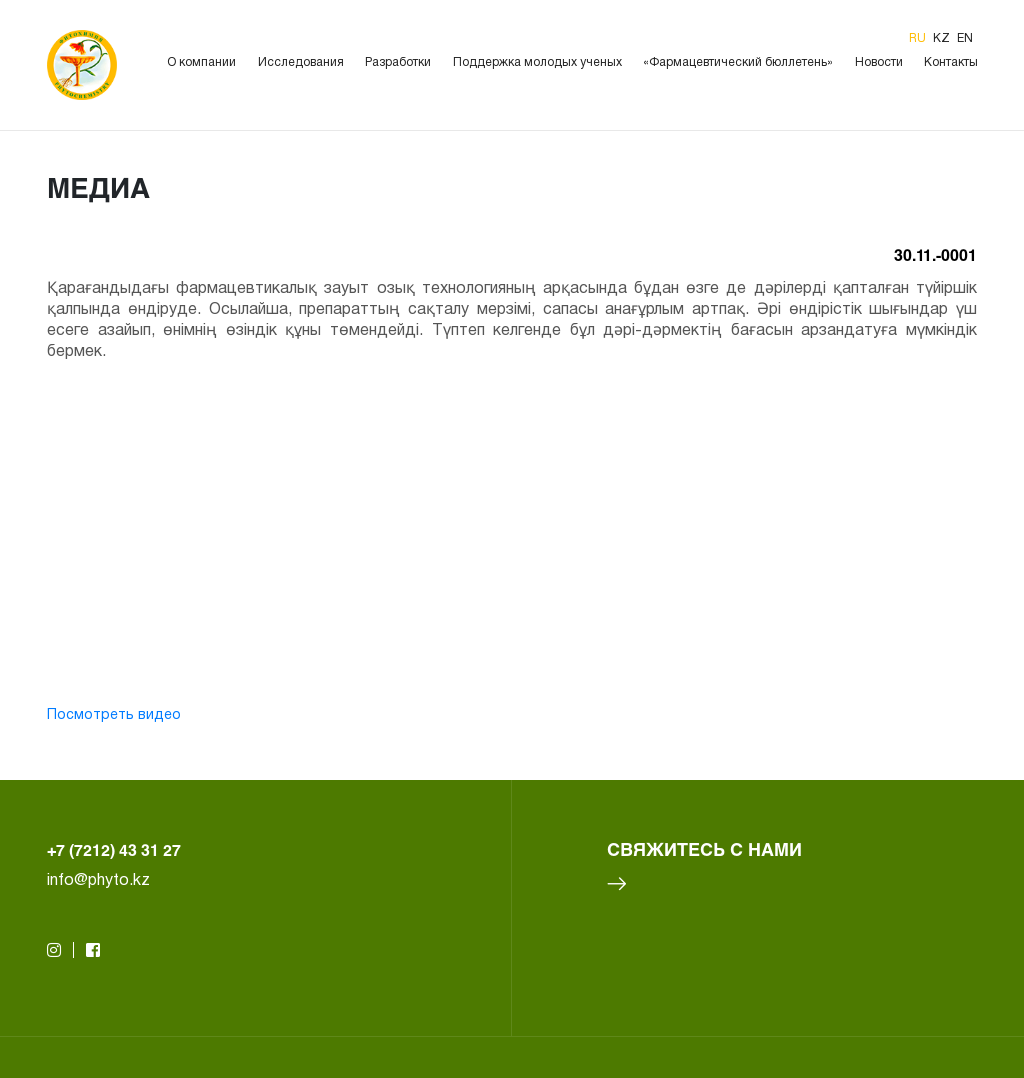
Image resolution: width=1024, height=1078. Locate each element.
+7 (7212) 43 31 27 (114, 849)
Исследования (301, 62)
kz (943, 38)
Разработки (398, 62)
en (965, 38)
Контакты (951, 62)
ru (919, 38)
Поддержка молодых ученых (537, 62)
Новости (879, 62)
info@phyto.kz (98, 881)
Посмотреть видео (114, 715)
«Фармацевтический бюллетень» (738, 62)
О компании (201, 62)
